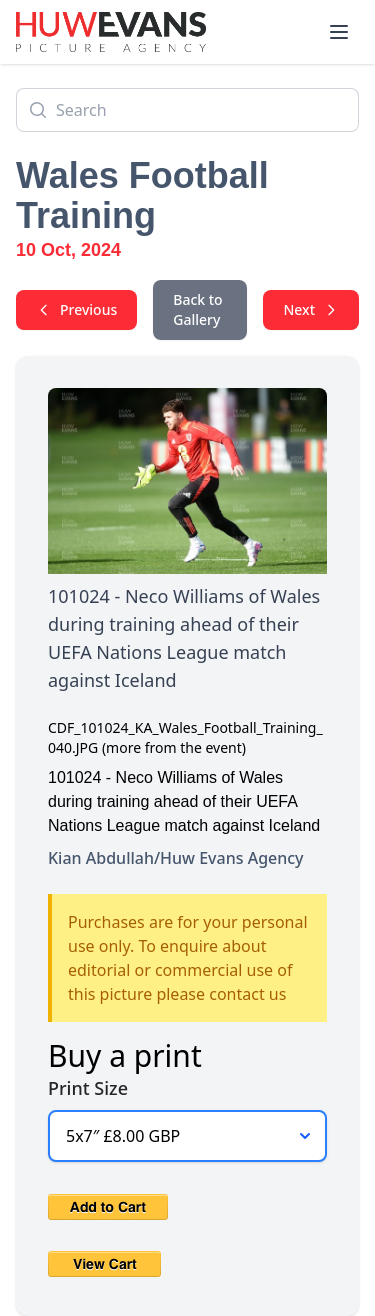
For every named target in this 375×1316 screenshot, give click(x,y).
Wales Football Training (142, 195)
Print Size (88, 1088)
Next (311, 309)
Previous (76, 309)
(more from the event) (174, 747)
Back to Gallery (197, 309)
